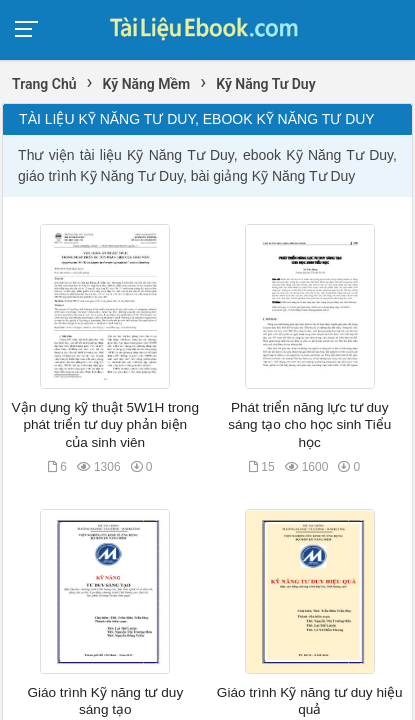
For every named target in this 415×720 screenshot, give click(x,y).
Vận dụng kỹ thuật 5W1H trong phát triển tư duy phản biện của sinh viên (105, 425)
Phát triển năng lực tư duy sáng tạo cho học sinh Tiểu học (309, 425)
